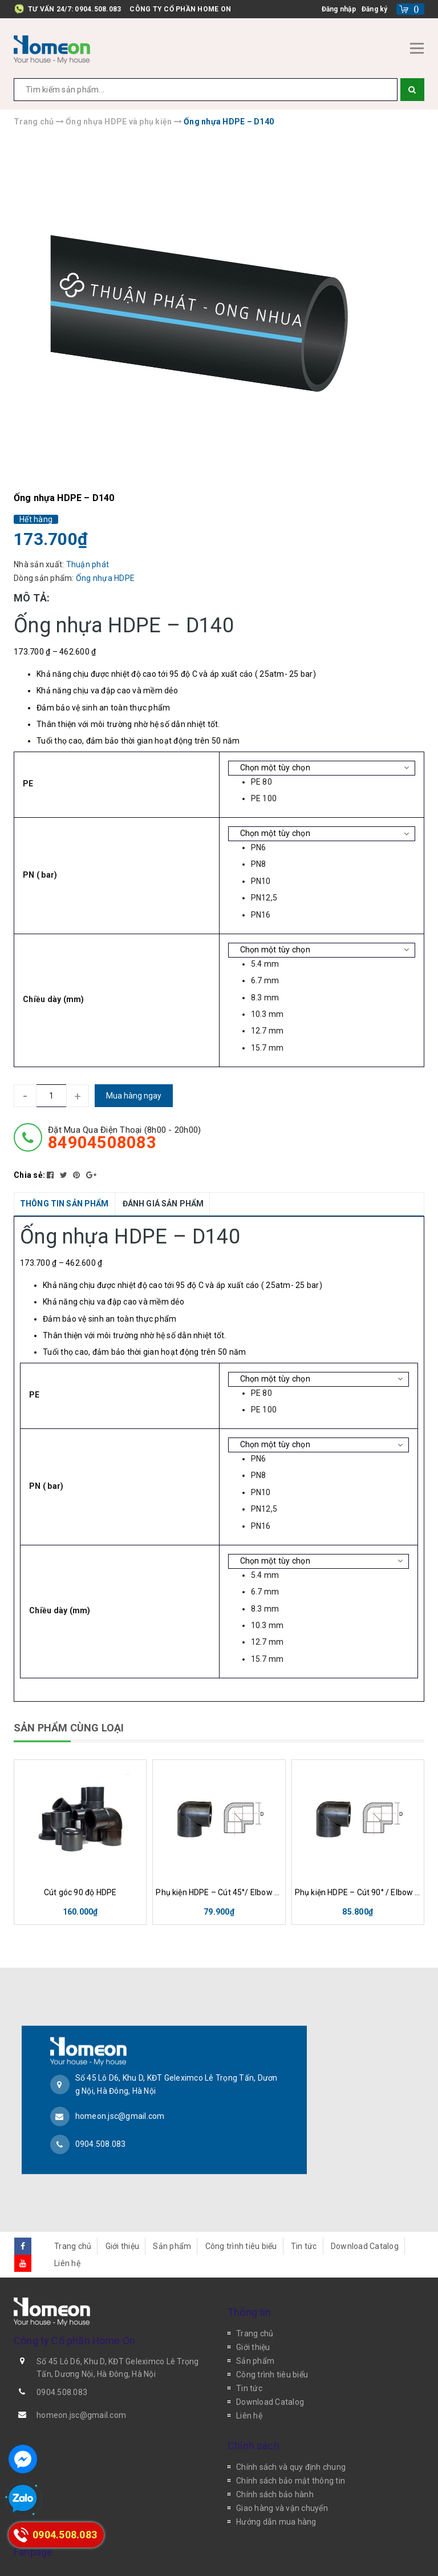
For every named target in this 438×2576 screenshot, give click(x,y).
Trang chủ (72, 2210)
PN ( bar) (40, 874)
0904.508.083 (98, 9)
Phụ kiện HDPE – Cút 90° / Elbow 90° (358, 1892)
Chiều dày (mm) (53, 999)
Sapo (323, 2556)
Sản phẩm (172, 2210)
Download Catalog (365, 2210)
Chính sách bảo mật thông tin (290, 2445)
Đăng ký (375, 9)
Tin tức (304, 2210)
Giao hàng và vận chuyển (282, 2472)
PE (28, 783)
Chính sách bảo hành (275, 2459)
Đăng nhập (339, 9)
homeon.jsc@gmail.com (120, 2098)
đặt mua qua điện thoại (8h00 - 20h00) (124, 1138)
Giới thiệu (123, 2210)
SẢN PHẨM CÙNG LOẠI (69, 1728)
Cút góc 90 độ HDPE (80, 1892)
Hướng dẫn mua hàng (276, 2486)
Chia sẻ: (29, 1175)
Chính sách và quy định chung (291, 2431)
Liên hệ (67, 2227)
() (416, 9)
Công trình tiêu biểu (241, 2210)
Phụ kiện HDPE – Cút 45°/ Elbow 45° (219, 1892)
